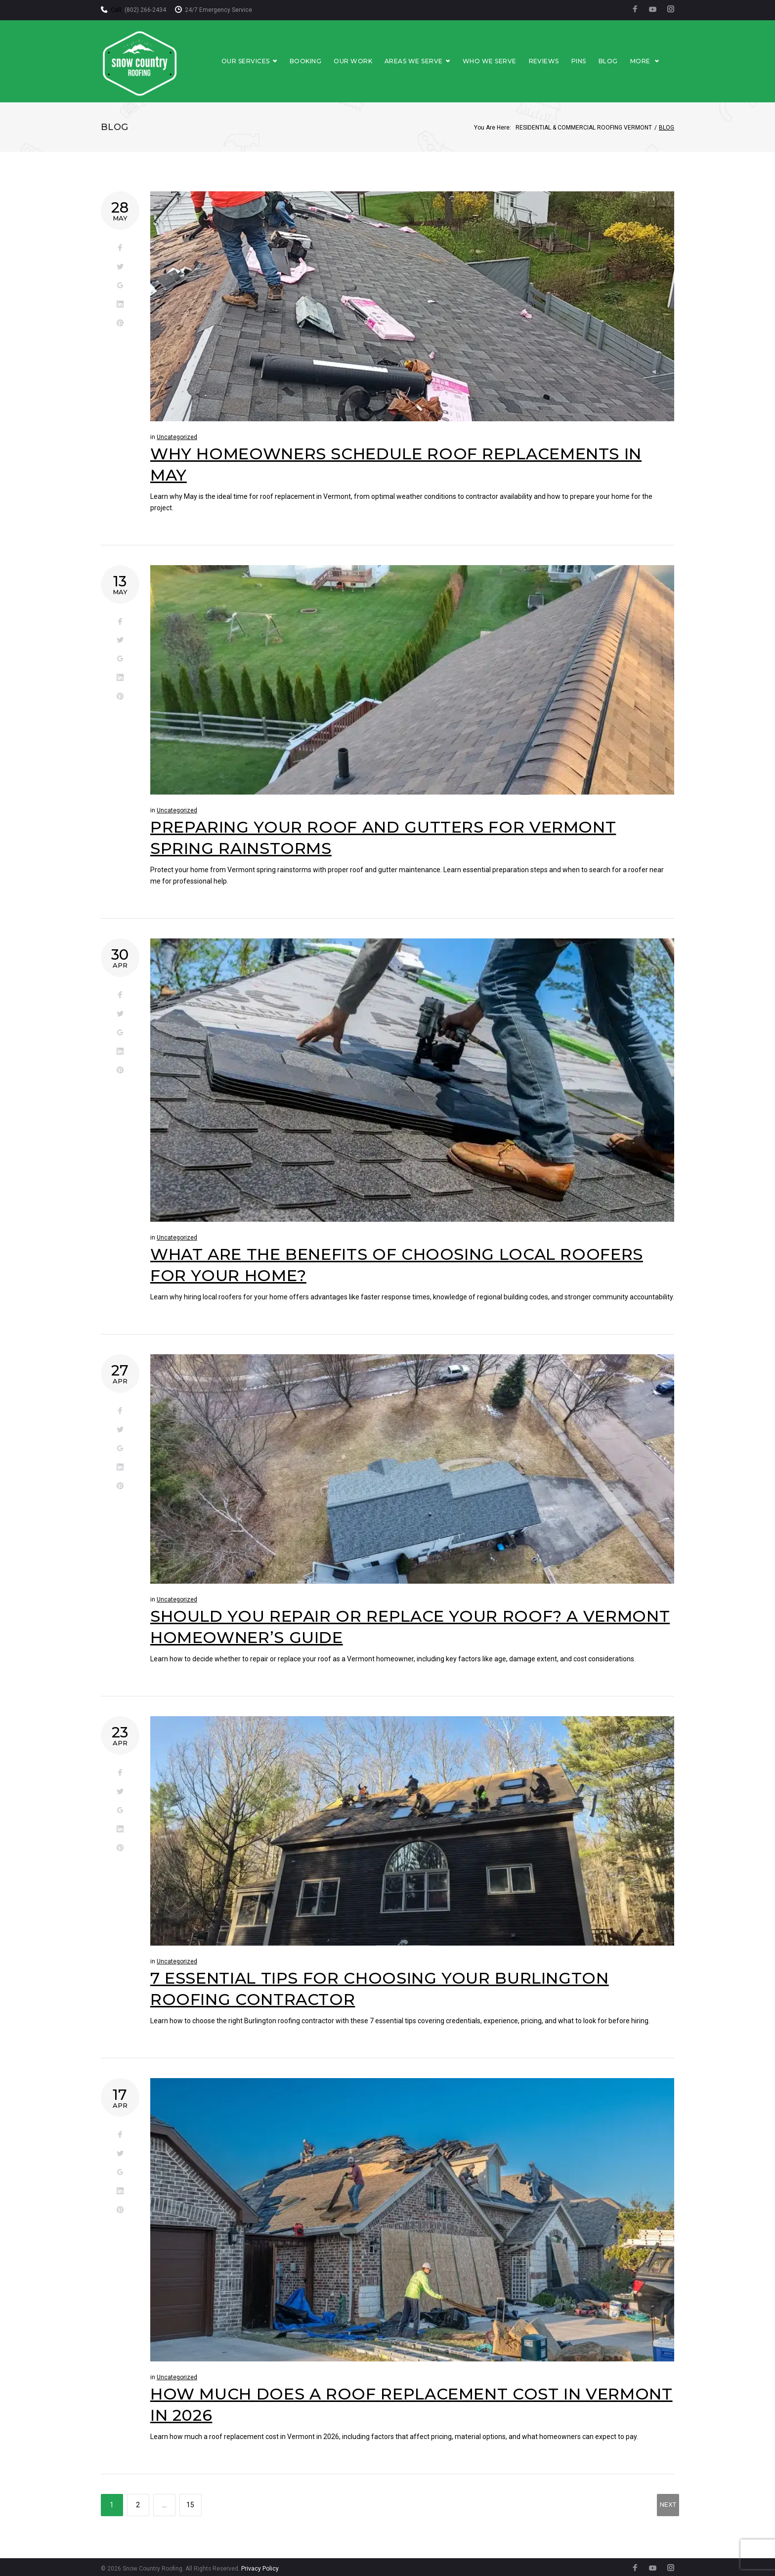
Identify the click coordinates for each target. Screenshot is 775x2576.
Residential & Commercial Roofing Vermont (584, 124)
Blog (623, 59)
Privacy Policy (260, 2565)
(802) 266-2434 (145, 9)
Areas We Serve (432, 59)
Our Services (265, 59)
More (655, 59)
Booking (320, 59)
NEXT (668, 2505)
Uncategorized (177, 433)
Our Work (368, 59)
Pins (593, 59)
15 (190, 2502)
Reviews (559, 59)
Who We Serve (504, 59)
